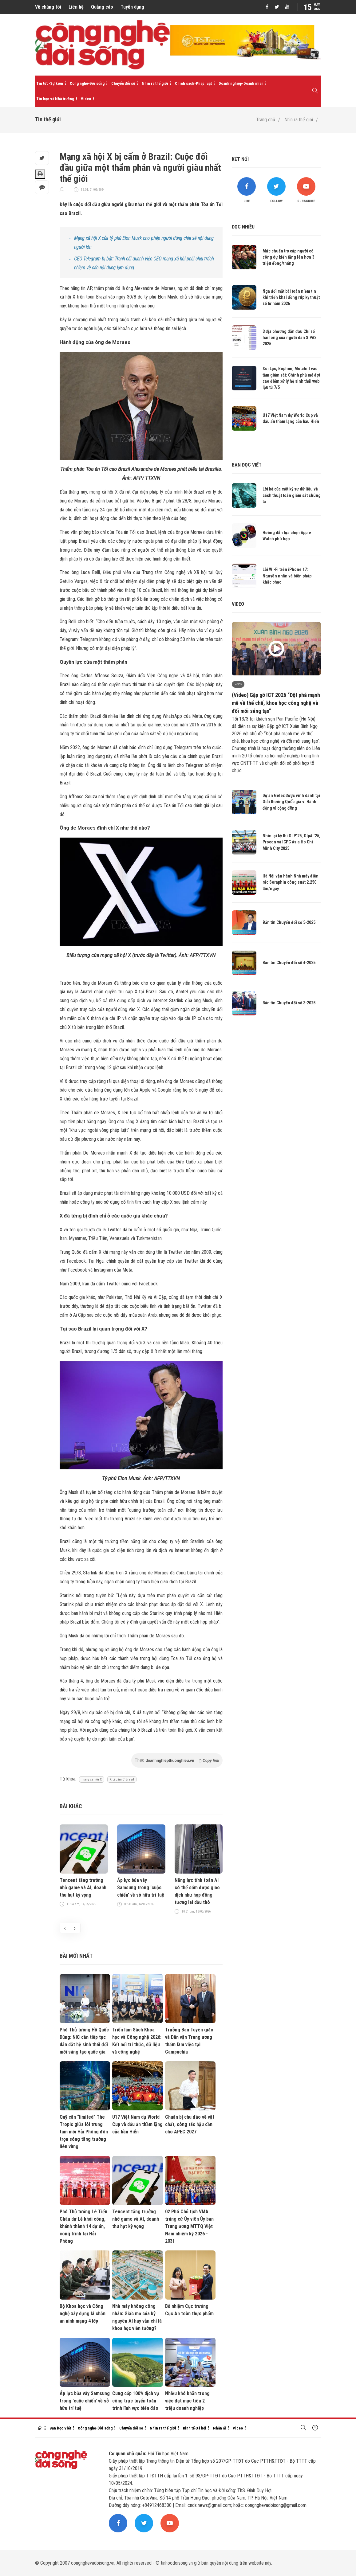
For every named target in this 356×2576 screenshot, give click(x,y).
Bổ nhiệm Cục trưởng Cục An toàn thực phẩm (189, 2309)
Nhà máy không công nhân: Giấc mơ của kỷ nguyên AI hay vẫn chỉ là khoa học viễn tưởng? (137, 2317)
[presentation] (65, 1928)
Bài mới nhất (76, 1956)
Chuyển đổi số (123, 83)
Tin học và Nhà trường (55, 98)
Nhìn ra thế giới (155, 83)
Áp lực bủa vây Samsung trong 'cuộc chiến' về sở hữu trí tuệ (140, 1887)
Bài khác (71, 1806)
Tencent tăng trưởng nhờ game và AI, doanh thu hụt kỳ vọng (83, 1887)
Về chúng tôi (48, 7)
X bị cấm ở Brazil (122, 1779)
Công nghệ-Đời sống (87, 83)
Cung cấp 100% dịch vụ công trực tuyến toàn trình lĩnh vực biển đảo (135, 2400)
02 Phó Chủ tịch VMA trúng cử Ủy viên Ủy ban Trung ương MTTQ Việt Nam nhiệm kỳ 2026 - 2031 (189, 2226)
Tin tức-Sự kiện (49, 83)
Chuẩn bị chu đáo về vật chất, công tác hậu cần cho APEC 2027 (189, 2124)
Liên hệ (76, 7)
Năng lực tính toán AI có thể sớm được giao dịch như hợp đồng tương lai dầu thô (197, 1891)
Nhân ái (219, 2428)
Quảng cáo (102, 7)
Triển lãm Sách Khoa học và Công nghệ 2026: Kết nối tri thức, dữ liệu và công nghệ (136, 2041)
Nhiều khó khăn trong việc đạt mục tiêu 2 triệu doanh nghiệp (187, 2400)
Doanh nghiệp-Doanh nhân (241, 83)
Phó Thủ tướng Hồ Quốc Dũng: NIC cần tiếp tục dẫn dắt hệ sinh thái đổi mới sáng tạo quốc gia (84, 2041)
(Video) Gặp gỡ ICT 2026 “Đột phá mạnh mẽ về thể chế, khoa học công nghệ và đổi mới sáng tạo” (276, 703)
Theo (177, 1760)
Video (86, 98)
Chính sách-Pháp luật (193, 83)
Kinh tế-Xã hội (194, 2428)
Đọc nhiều (243, 227)
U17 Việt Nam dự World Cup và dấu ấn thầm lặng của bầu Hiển (137, 2124)
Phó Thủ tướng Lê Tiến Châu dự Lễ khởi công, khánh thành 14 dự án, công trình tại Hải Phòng (83, 2226)
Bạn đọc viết (247, 465)
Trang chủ (265, 120)
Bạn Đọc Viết (60, 2428)
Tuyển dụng (132, 7)
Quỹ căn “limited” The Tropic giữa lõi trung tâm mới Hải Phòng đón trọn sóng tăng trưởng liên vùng (84, 2131)
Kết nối (240, 159)
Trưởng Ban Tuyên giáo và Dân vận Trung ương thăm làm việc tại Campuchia (189, 2041)
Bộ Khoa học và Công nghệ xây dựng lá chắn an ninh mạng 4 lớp (82, 2313)
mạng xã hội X (91, 1779)
